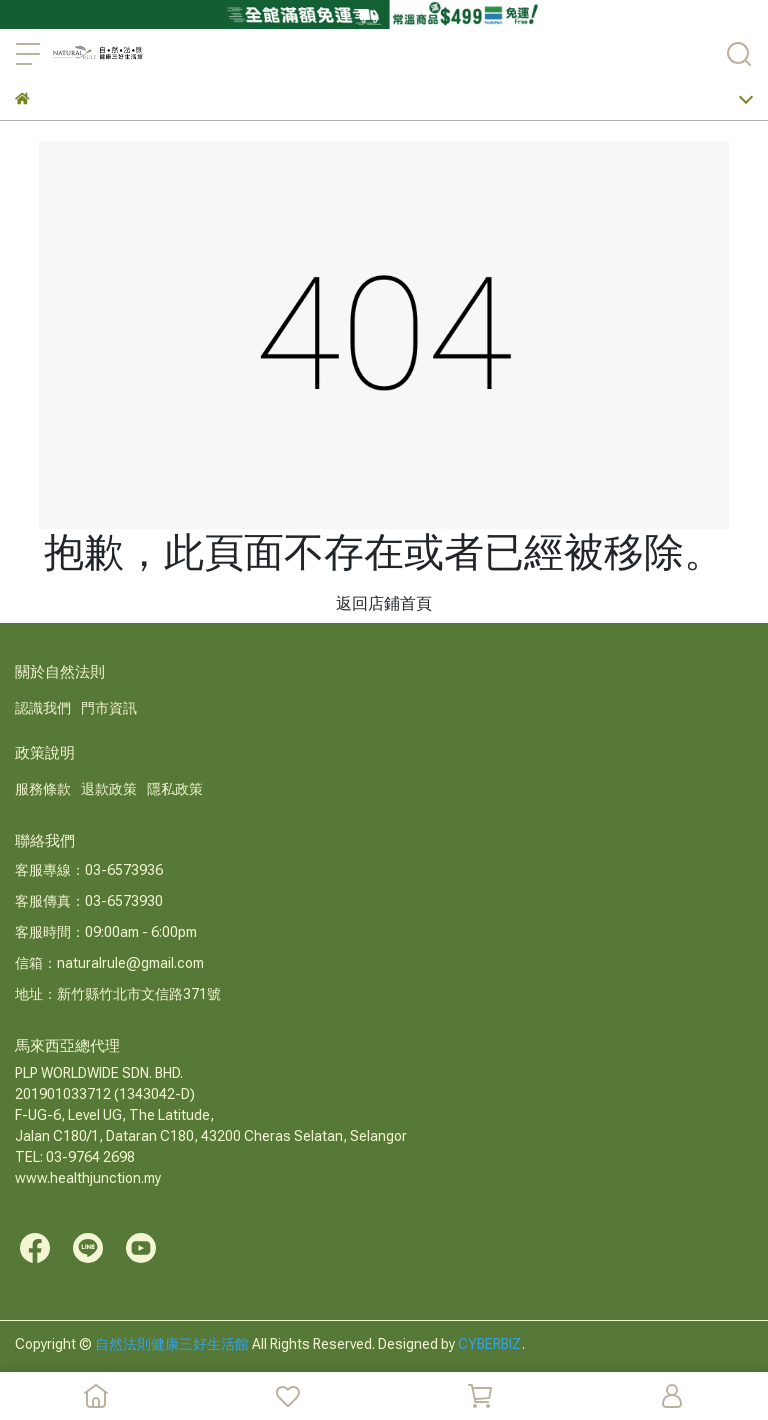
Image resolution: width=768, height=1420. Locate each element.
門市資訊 (109, 708)
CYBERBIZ (490, 1344)
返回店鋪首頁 (384, 603)
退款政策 (109, 789)
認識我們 (43, 708)
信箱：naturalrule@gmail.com (109, 963)
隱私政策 (175, 789)
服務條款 (43, 789)
